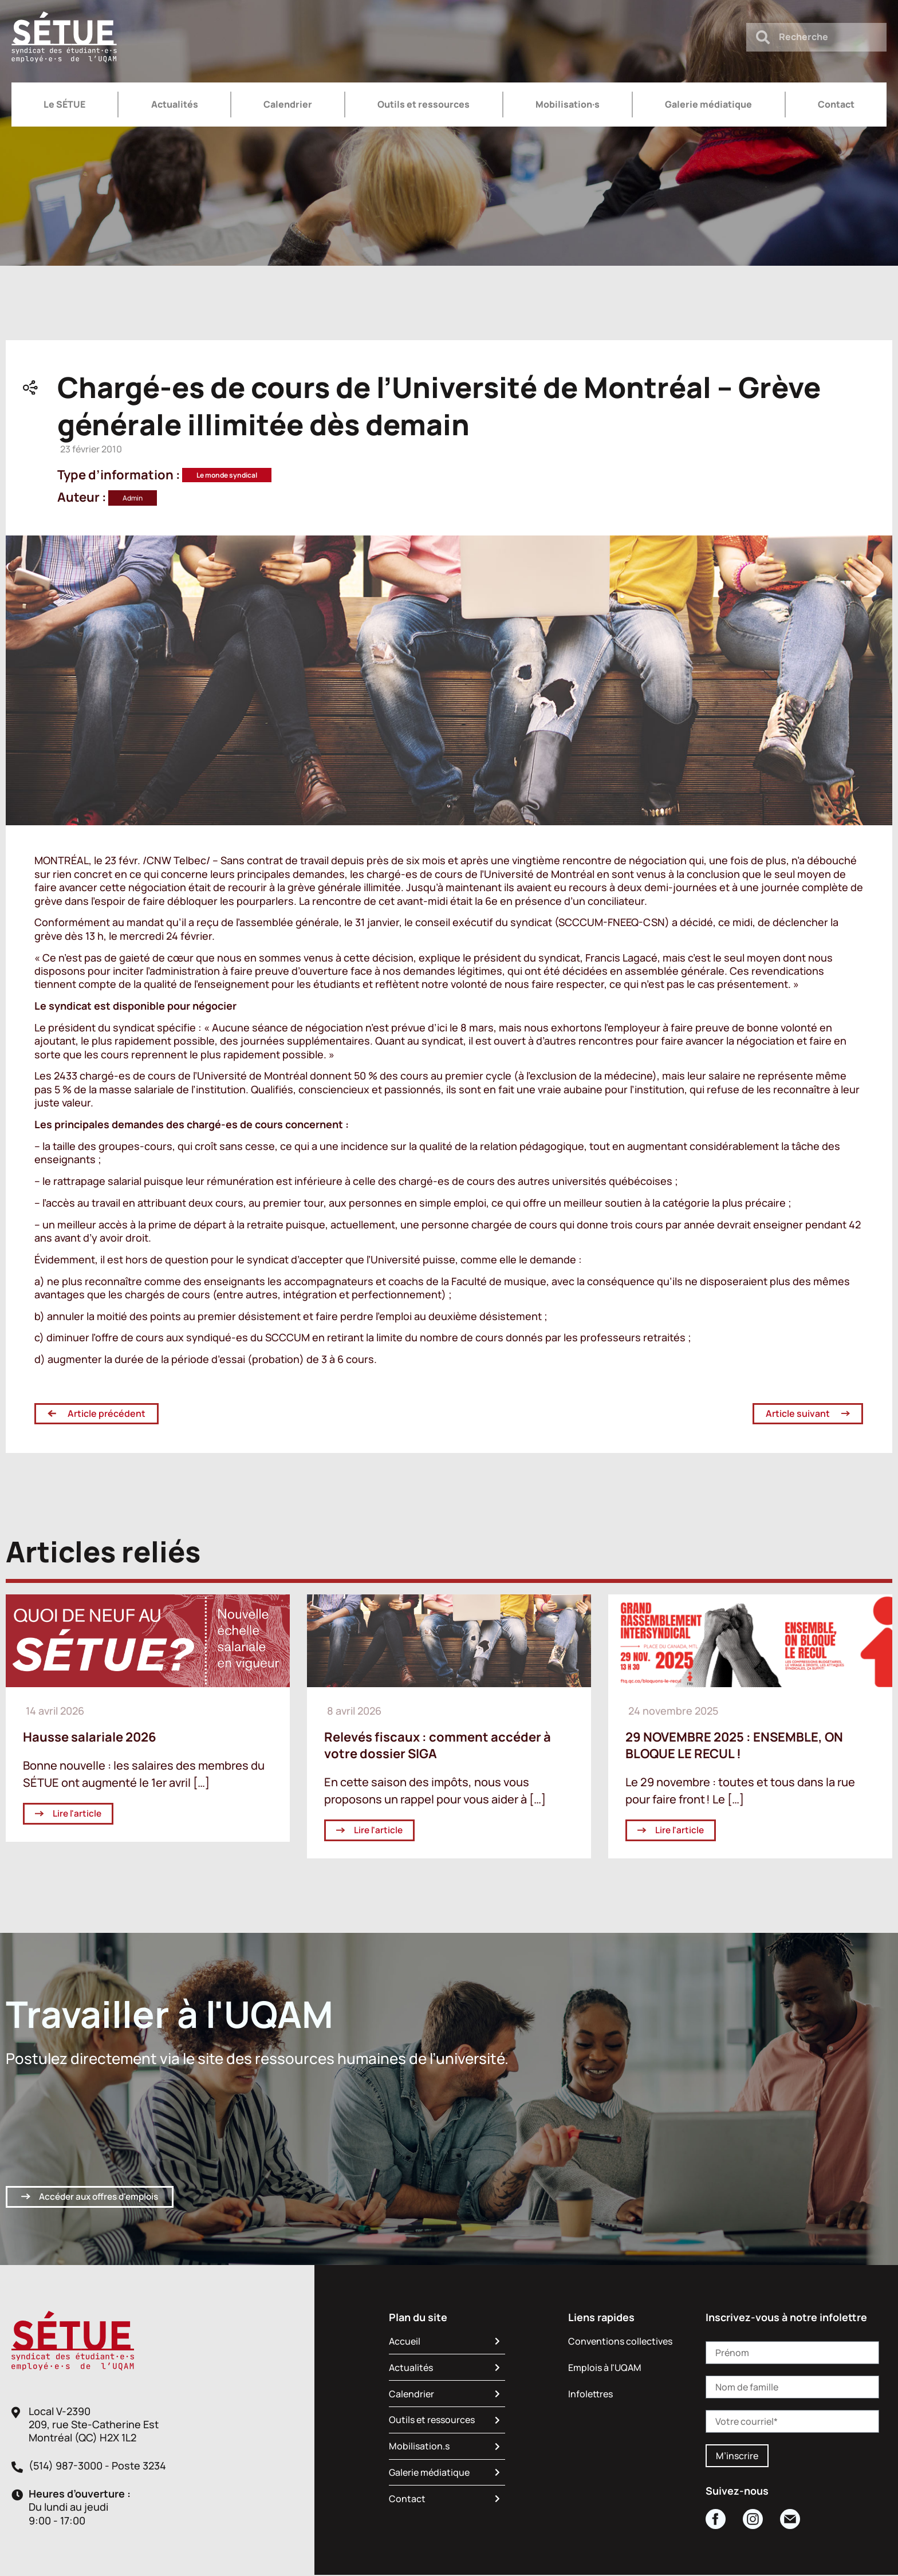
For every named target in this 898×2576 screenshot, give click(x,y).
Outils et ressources (423, 104)
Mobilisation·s (567, 104)
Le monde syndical (226, 475)
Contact (836, 104)
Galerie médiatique (708, 104)
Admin (133, 498)
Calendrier (287, 104)
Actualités (174, 104)
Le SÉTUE (64, 104)
